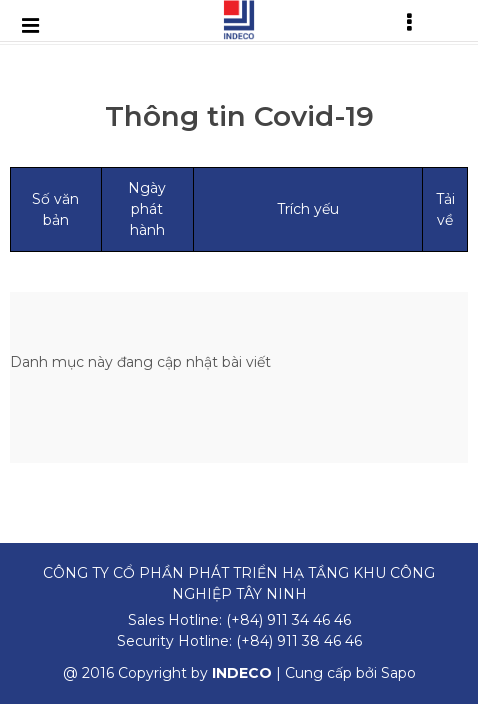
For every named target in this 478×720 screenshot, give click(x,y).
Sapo (398, 673)
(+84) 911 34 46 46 (288, 620)
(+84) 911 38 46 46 (299, 641)
